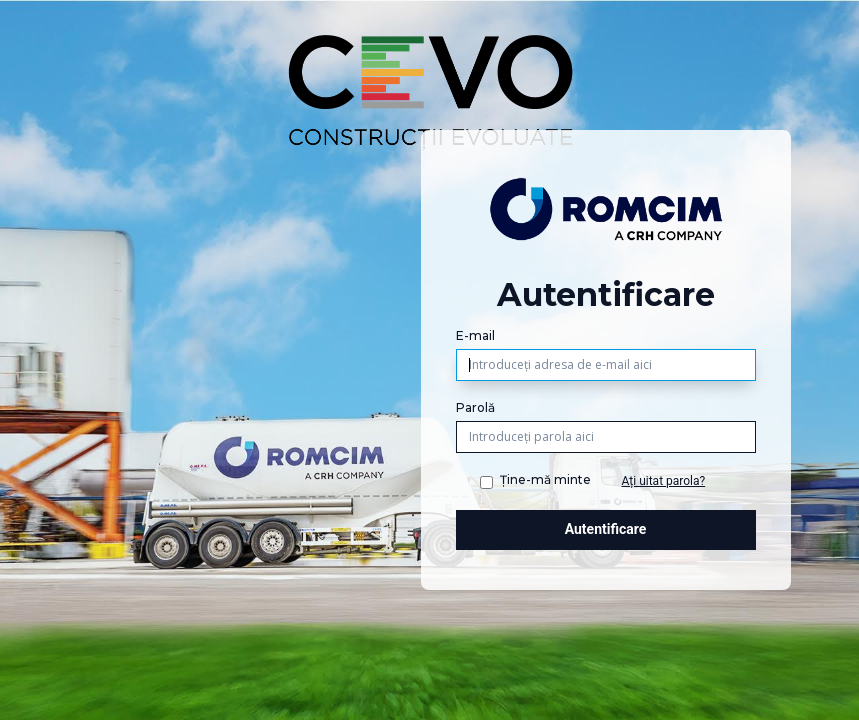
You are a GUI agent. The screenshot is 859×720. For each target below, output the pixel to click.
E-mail (475, 335)
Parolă (475, 407)
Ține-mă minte (545, 479)
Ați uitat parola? (664, 481)
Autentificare (606, 529)
